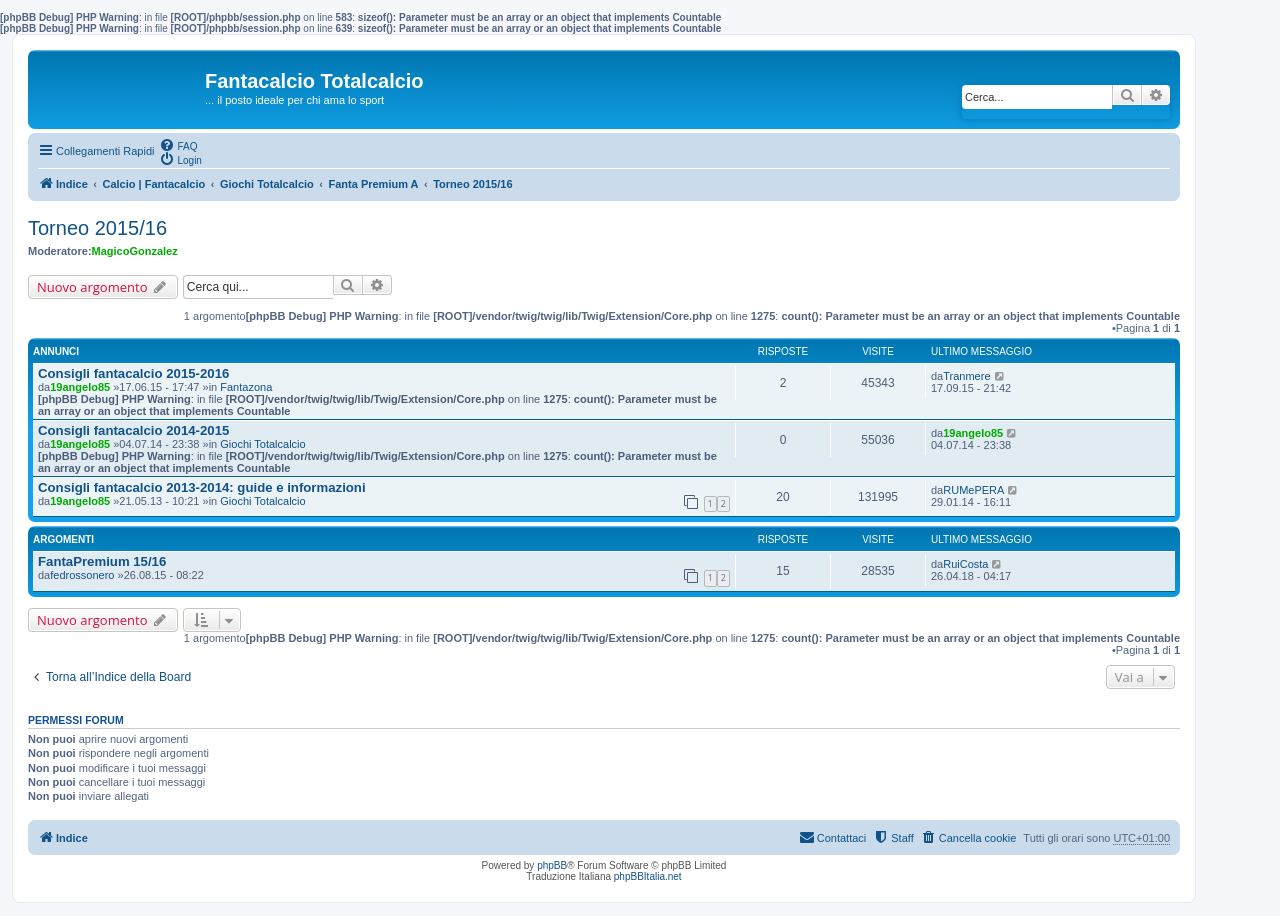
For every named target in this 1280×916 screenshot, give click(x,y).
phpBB (552, 865)
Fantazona (246, 387)
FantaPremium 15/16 (102, 561)
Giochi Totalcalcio (262, 444)
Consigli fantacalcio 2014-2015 (133, 430)
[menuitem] (178, 145)
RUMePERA (973, 490)
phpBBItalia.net (648, 876)
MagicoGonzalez (135, 251)
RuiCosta (965, 564)
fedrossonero (82, 575)
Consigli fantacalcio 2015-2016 (133, 373)
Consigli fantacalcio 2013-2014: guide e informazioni (202, 487)
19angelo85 (80, 387)
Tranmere (966, 376)
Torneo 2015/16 (97, 228)
